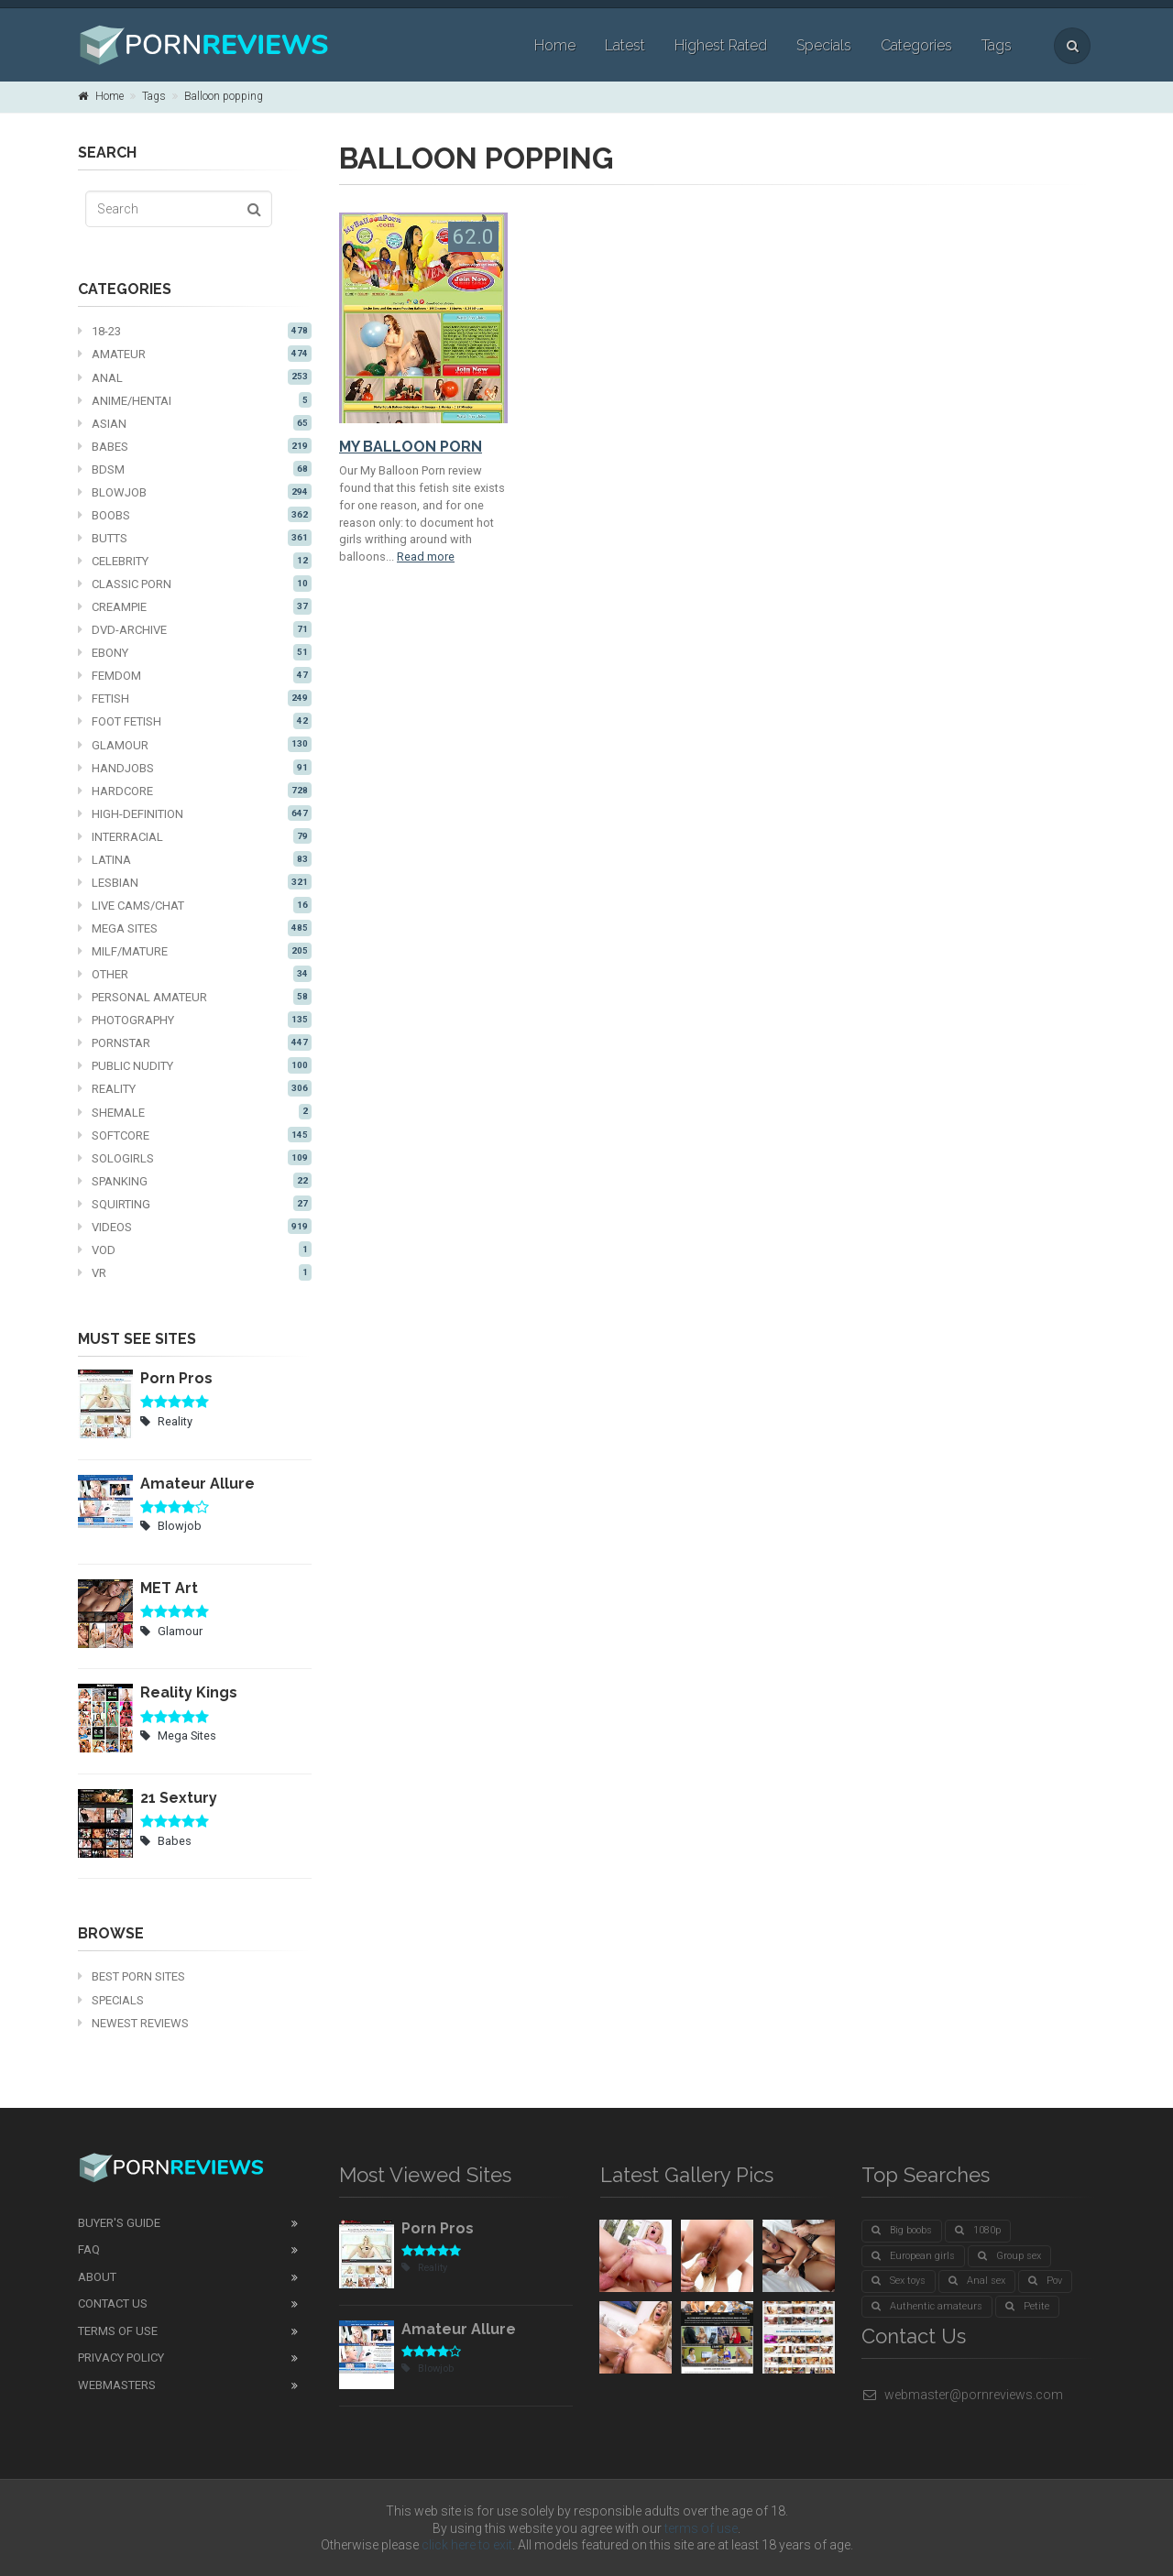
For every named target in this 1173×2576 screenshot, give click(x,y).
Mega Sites (195, 928)
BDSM (195, 469)
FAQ (89, 2249)
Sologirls (195, 1158)
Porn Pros (176, 1378)
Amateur (195, 353)
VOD (195, 1249)
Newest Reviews (133, 2023)
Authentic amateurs (927, 2306)
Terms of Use (118, 2331)
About (97, 2277)
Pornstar (195, 1042)
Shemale (195, 1112)
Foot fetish (195, 721)
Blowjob (195, 492)
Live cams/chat (195, 905)
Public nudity (195, 1065)
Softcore (195, 1135)
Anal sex (976, 2281)
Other (195, 974)
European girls (913, 2256)
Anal (195, 377)
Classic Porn (195, 583)
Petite (1027, 2306)
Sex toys (899, 2281)
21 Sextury (178, 1797)
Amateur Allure (197, 1483)
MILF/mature (195, 951)
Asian (195, 423)
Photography (195, 1019)
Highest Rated (720, 45)
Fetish (195, 698)
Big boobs (902, 2230)
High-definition (195, 813)
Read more (426, 556)
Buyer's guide (119, 2223)
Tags (996, 45)
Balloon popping (223, 96)
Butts (195, 537)
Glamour (195, 745)
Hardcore (195, 790)
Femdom (195, 675)
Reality (195, 1088)
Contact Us (113, 2303)
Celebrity (195, 560)
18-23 (195, 330)
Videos (195, 1226)
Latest (625, 45)
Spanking (195, 1181)
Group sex (1009, 2256)
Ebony (195, 652)
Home (555, 45)
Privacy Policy (121, 2357)
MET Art (169, 1588)
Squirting (195, 1203)
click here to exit (467, 2545)
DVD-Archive (195, 629)
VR (195, 1272)
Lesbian (195, 882)
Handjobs (195, 767)
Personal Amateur (195, 996)
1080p (978, 2230)
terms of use (701, 2528)
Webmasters (117, 2385)
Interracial (195, 836)
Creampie (195, 606)
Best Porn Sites (131, 1976)
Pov (1045, 2281)
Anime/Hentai (195, 400)
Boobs (195, 515)
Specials (823, 45)
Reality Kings (188, 1692)
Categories (916, 45)
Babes (195, 446)
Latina (195, 859)
